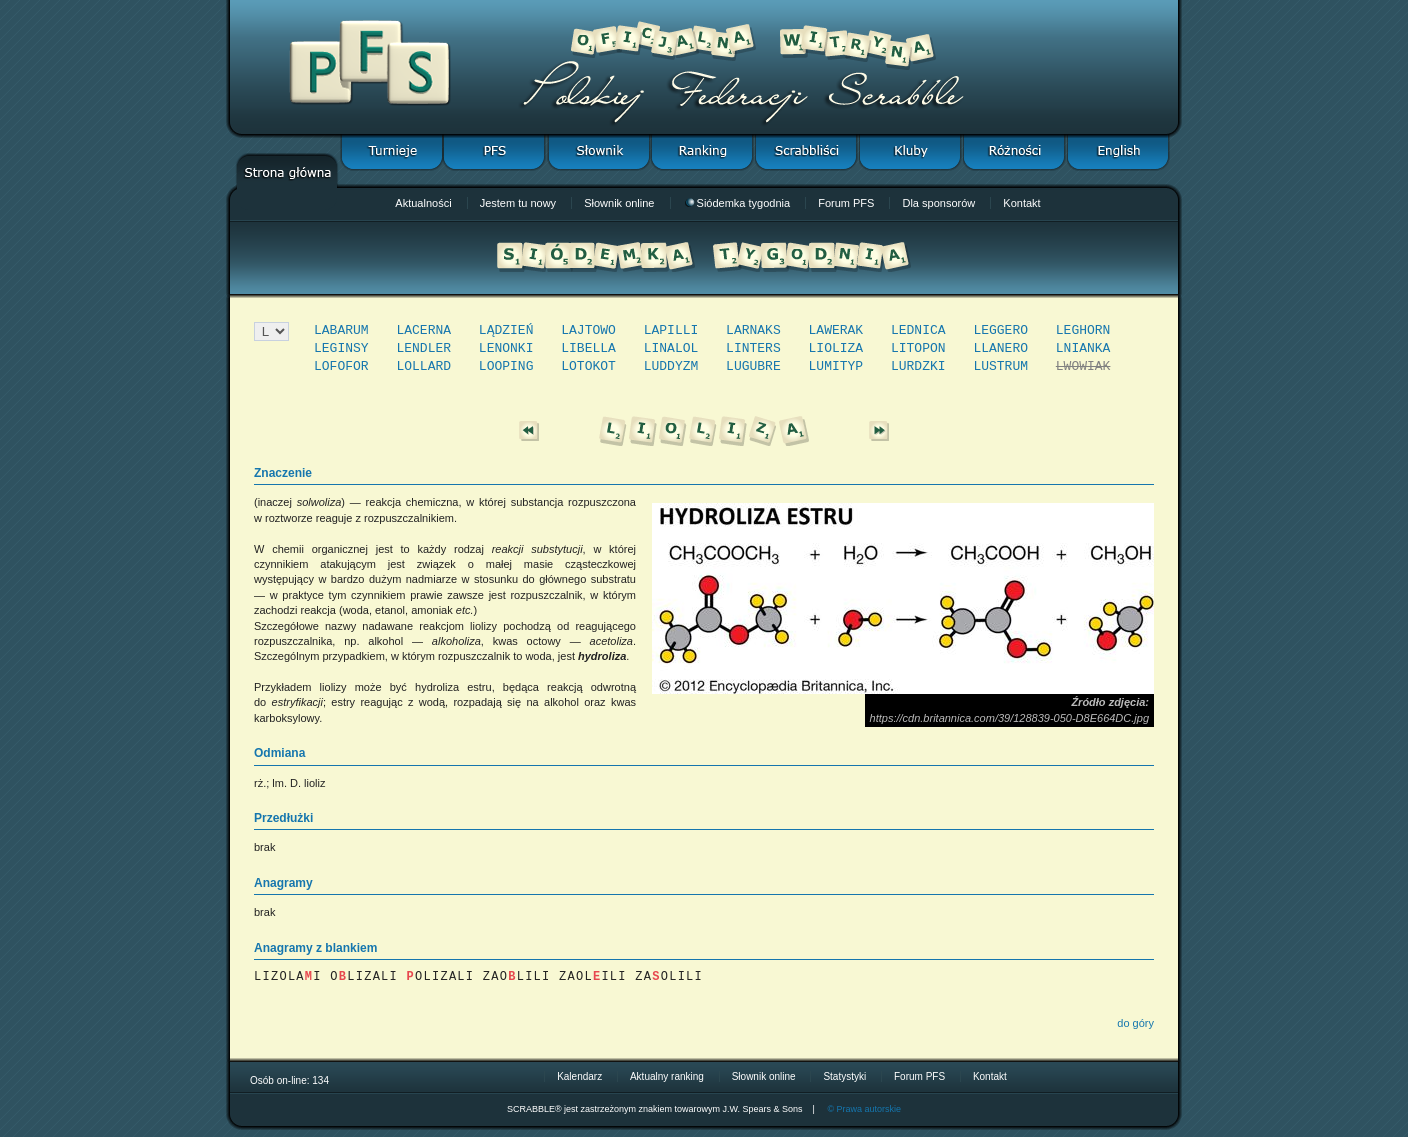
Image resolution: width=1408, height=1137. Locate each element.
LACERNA (423, 330)
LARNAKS (753, 330)
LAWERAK (836, 330)
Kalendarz (579, 1076)
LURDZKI (918, 366)
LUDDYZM (671, 366)
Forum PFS (846, 203)
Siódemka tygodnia (738, 203)
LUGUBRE (753, 366)
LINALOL (671, 348)
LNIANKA (1083, 348)
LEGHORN (1083, 330)
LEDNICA (918, 330)
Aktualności (423, 203)
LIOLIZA (836, 348)
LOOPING (506, 366)
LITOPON (918, 348)
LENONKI (506, 348)
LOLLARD (423, 366)
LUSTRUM (1000, 366)
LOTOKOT (588, 366)
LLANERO (1000, 348)
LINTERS (753, 348)
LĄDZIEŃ (506, 330)
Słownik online (619, 203)
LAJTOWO (588, 330)
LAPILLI (671, 330)
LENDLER (423, 348)
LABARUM (341, 330)
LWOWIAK (1083, 366)
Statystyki (844, 1076)
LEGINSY (341, 348)
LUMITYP (836, 366)
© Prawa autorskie (864, 1109)
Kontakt (1021, 203)
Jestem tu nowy (518, 203)
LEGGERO (1000, 330)
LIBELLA (588, 348)
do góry (1135, 1023)
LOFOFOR (341, 366)
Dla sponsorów (938, 203)
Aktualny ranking (667, 1076)
